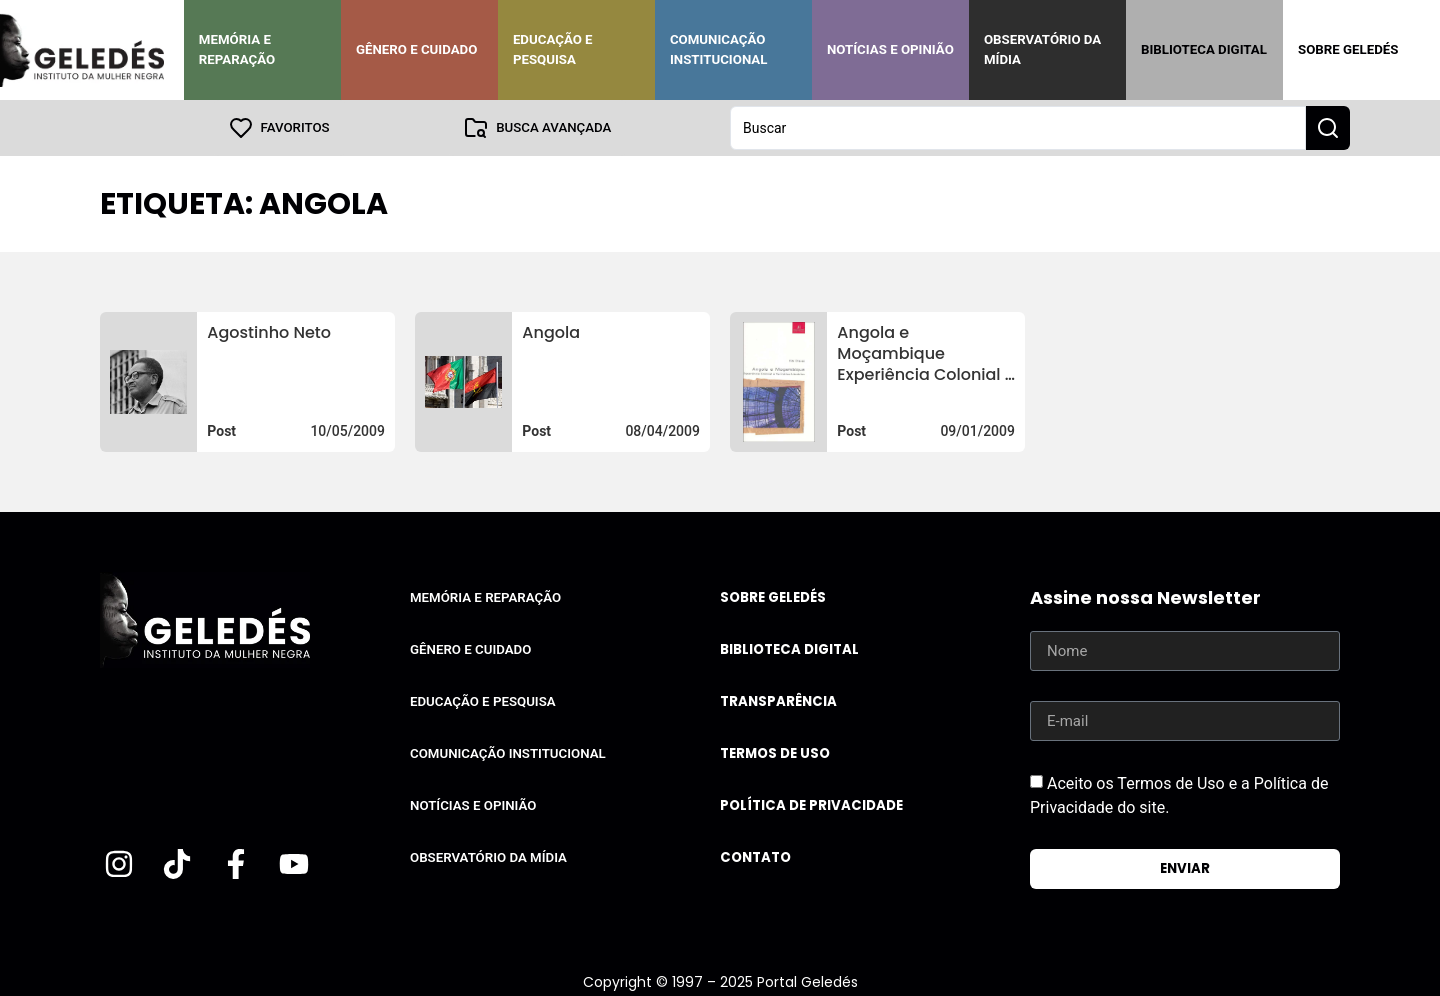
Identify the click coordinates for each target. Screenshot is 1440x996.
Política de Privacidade (811, 805)
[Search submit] (1328, 128)
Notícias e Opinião (890, 49)
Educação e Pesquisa (553, 49)
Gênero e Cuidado (417, 49)
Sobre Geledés (1348, 49)
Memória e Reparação (237, 49)
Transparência (778, 701)
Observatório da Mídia (1042, 49)
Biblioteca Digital (1204, 49)
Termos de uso (775, 753)
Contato (755, 857)
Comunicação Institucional (719, 49)
